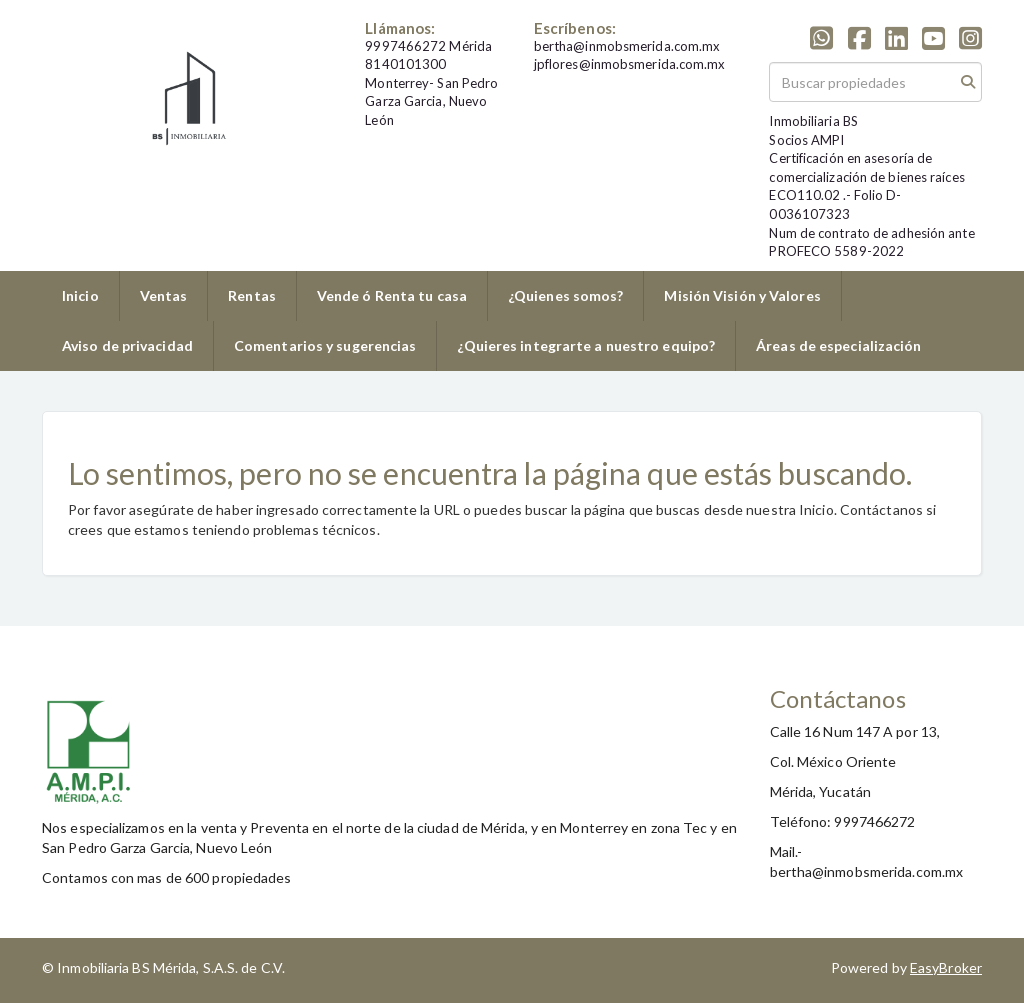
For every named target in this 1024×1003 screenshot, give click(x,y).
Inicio (80, 295)
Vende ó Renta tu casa (392, 295)
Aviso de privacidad (127, 345)
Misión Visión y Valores (742, 295)
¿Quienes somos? (566, 295)
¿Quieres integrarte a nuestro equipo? (586, 345)
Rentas (252, 295)
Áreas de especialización (838, 345)
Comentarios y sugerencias (325, 345)
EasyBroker (946, 967)
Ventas (164, 295)
